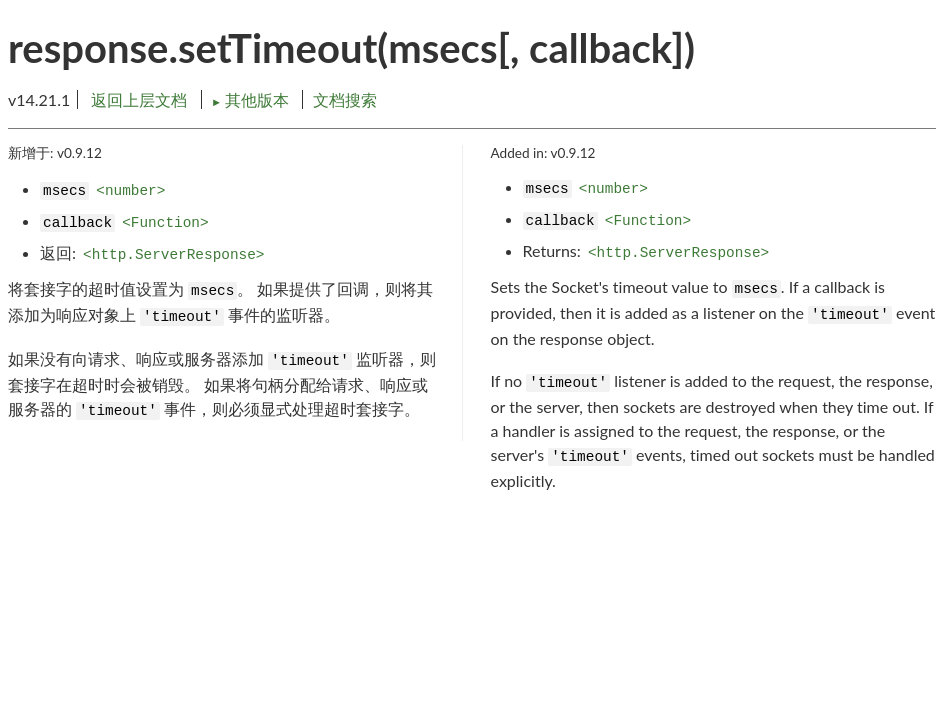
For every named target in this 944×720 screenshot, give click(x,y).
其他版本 (252, 99)
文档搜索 (345, 99)
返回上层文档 (139, 99)
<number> (130, 191)
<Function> (165, 223)
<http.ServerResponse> (173, 255)
